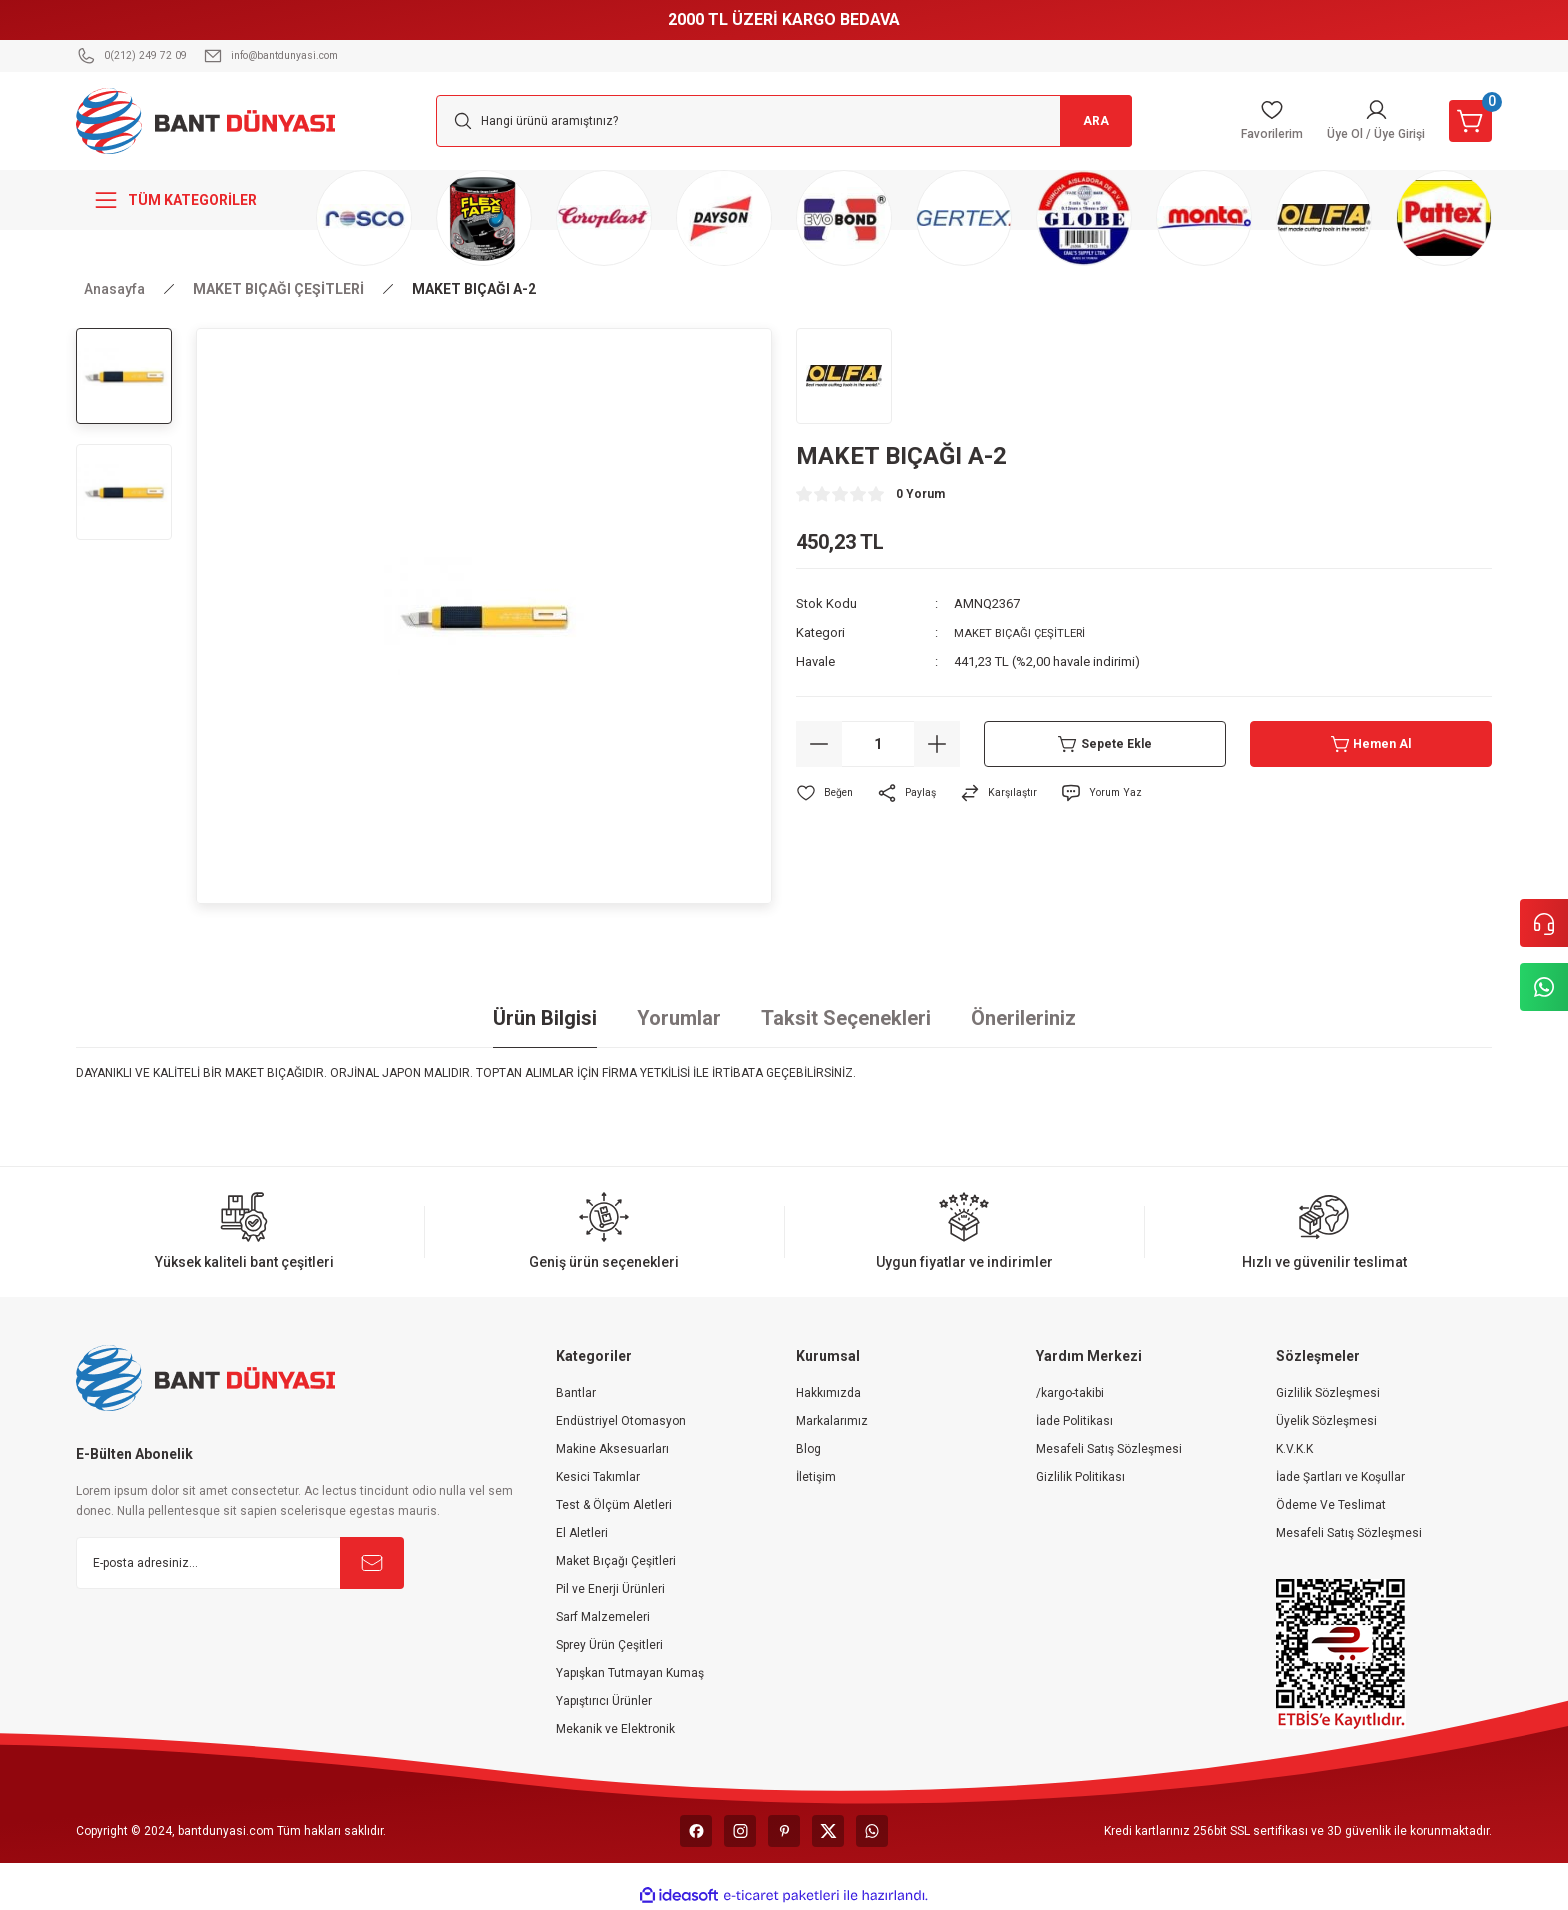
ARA (1084, 121)
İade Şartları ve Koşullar (1340, 1477)
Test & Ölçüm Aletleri (614, 1505)
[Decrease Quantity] (819, 744)
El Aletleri (582, 1533)
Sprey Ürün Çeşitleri (609, 1645)
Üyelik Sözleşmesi (1326, 1421)
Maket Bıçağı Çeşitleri (616, 1561)
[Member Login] (1359, 121)
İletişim (816, 1477)
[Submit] (372, 1563)
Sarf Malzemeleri (603, 1617)
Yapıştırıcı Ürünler (604, 1701)
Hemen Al (1371, 744)
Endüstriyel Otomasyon (621, 1421)
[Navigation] (184, 200)
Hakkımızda (828, 1393)
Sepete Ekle (1105, 744)
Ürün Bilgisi (545, 1018)
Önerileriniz (1023, 1018)
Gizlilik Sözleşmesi (1328, 1393)
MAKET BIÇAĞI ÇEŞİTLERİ (1029, 632)
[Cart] (1466, 121)
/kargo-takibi (1070, 1393)
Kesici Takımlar (598, 1477)
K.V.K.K (1294, 1449)
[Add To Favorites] (828, 793)
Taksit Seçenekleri (846, 1018)
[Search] (784, 121)
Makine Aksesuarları (612, 1449)
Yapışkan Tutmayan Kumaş (630, 1673)
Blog (808, 1449)
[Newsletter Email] (240, 1563)
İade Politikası (1074, 1421)
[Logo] (206, 120)
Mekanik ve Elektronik (615, 1729)
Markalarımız (832, 1421)
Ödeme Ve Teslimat (1331, 1505)
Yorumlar (679, 1018)
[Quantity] (878, 744)
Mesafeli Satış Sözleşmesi (1109, 1449)
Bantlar (576, 1393)
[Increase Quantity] (937, 744)
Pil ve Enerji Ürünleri (610, 1589)
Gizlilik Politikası (1080, 1477)
